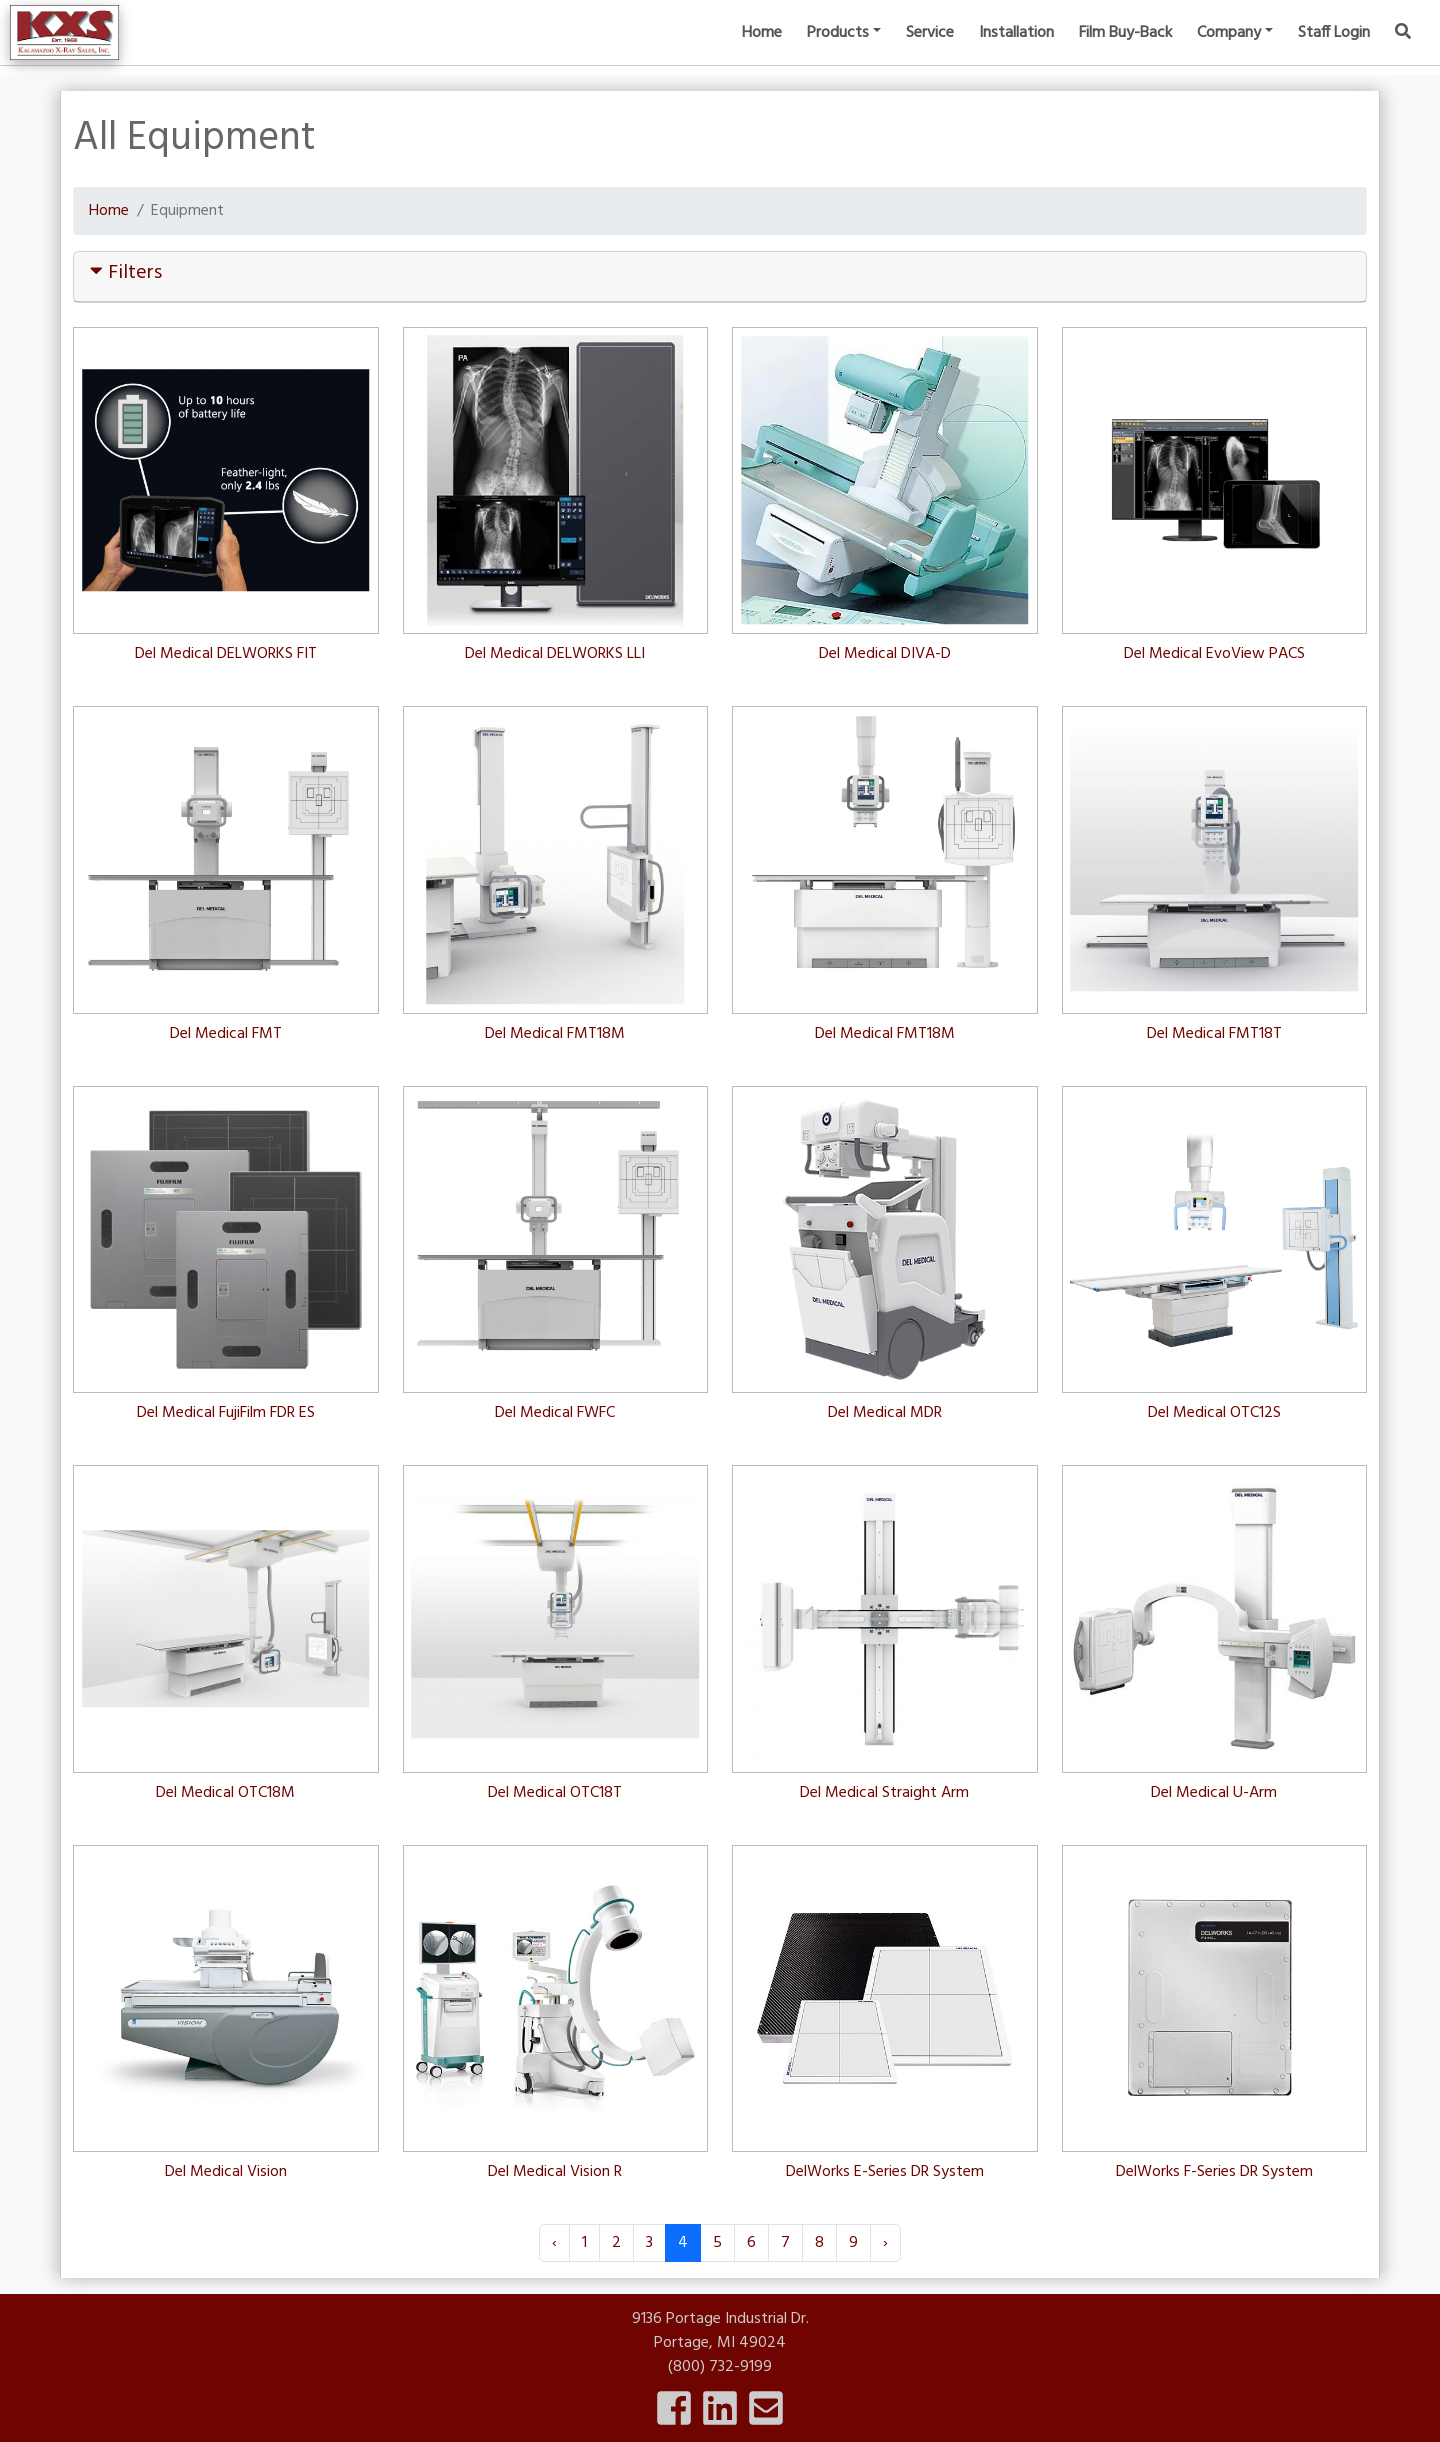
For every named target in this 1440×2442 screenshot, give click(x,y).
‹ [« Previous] (554, 2243)
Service (930, 50)
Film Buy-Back (1125, 50)
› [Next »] (885, 2243)
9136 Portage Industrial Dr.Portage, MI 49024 (720, 2331)
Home (762, 50)
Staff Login (1334, 50)
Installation (1016, 50)
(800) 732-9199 (720, 2367)
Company (1229, 50)
